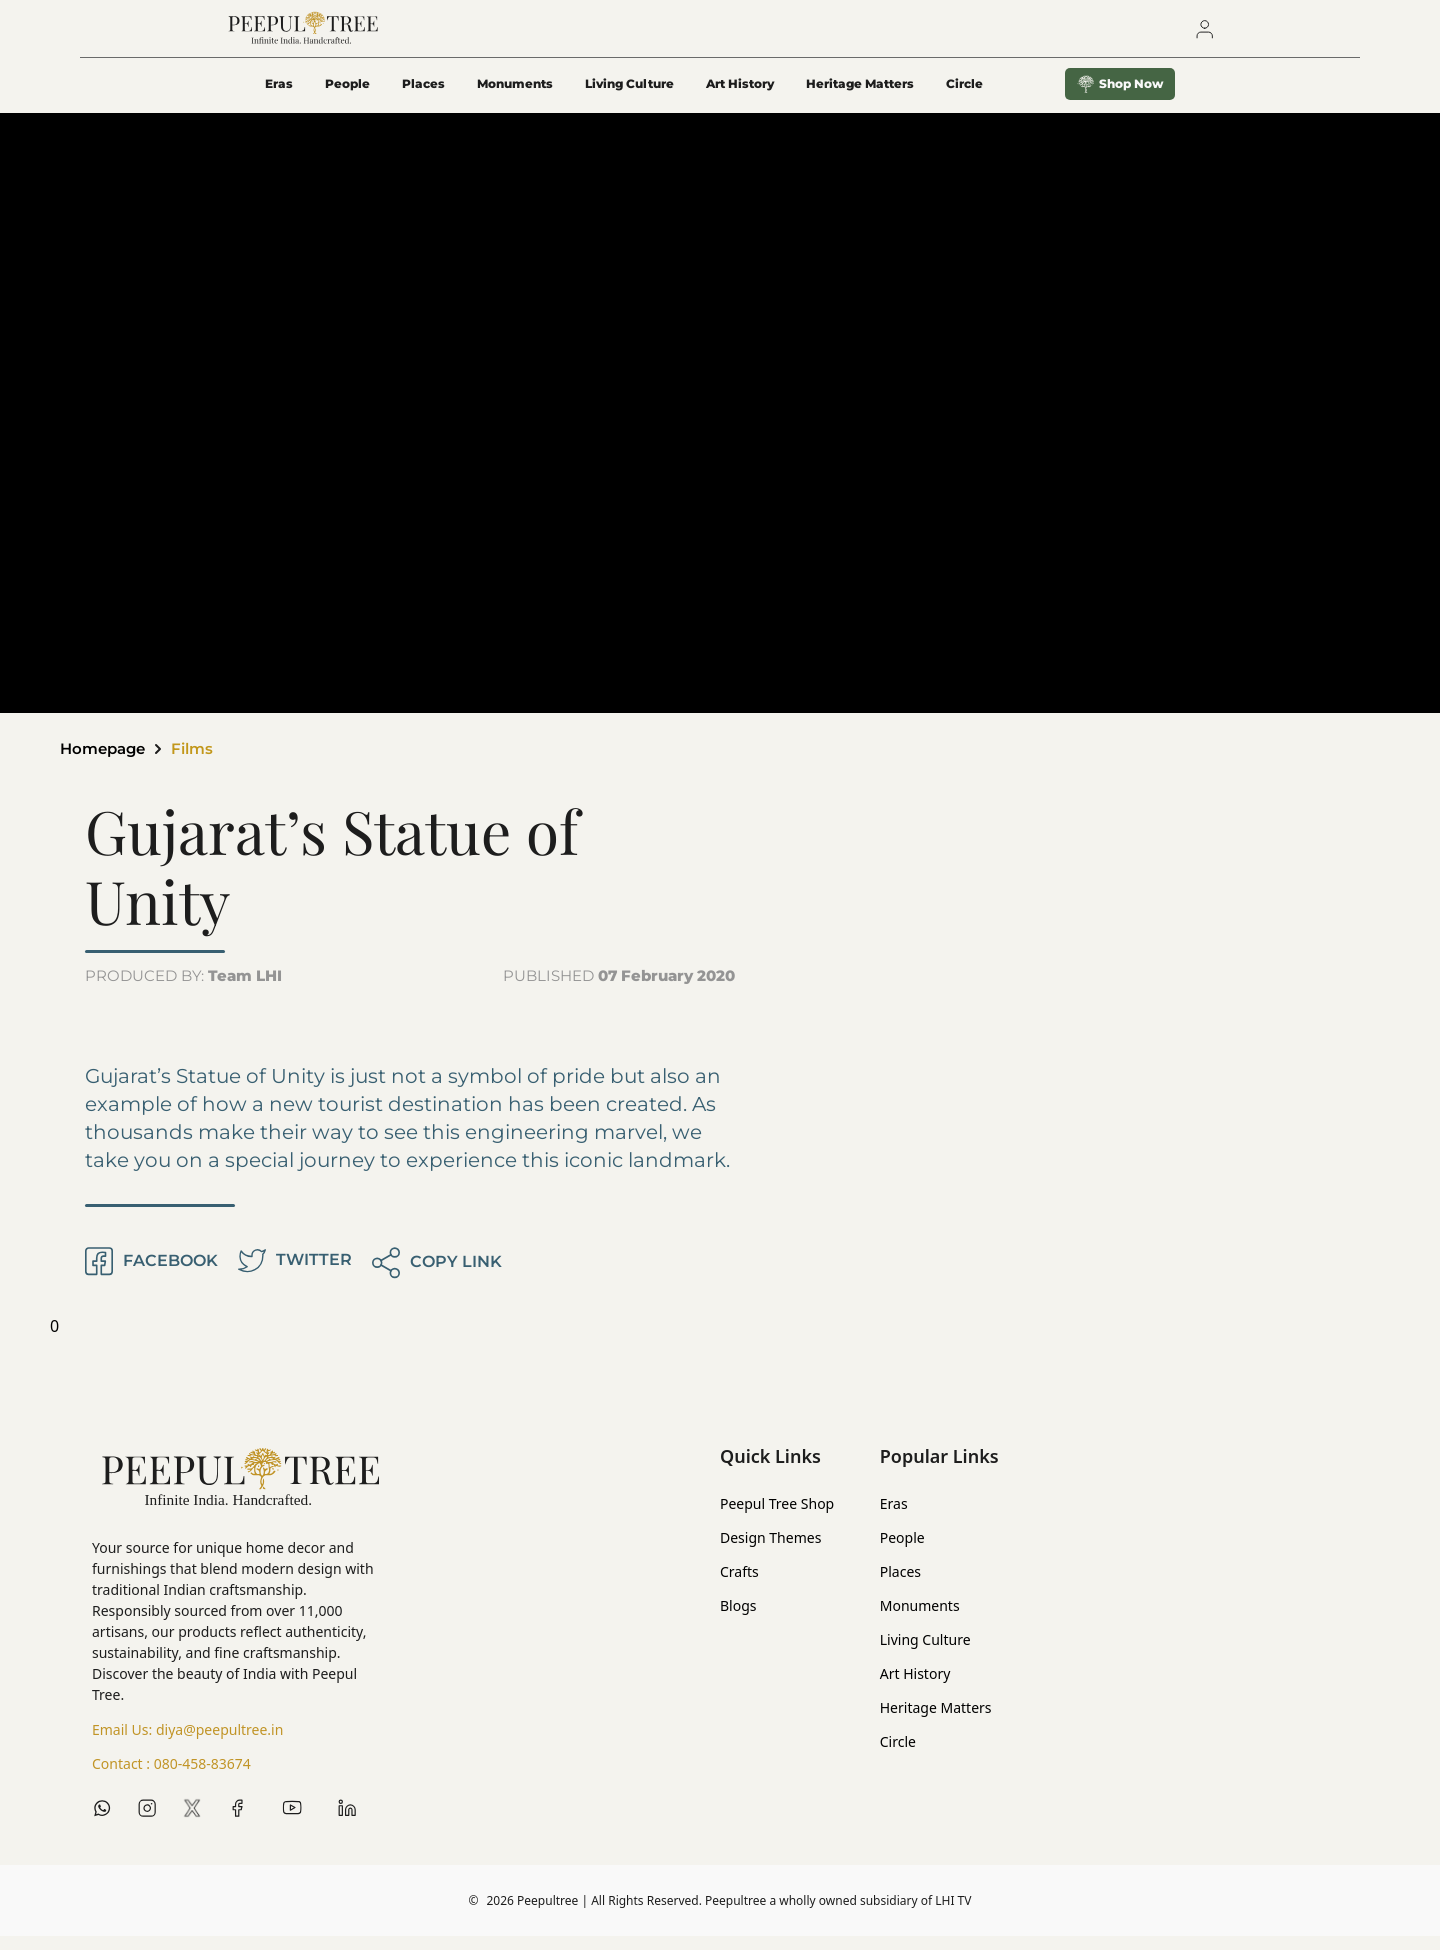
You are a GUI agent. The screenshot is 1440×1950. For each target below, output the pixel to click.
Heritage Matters (860, 96)
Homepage (106, 762)
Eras (279, 96)
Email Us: (187, 1744)
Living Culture (629, 96)
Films (200, 762)
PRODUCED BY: (183, 989)
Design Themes (770, 1551)
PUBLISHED (619, 989)
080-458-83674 (202, 1777)
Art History (740, 96)
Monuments (515, 96)
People (347, 96)
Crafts (739, 1585)
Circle (898, 1755)
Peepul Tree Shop (777, 1517)
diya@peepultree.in (219, 1743)
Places (423, 96)
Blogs (738, 1619)
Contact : (171, 1778)
